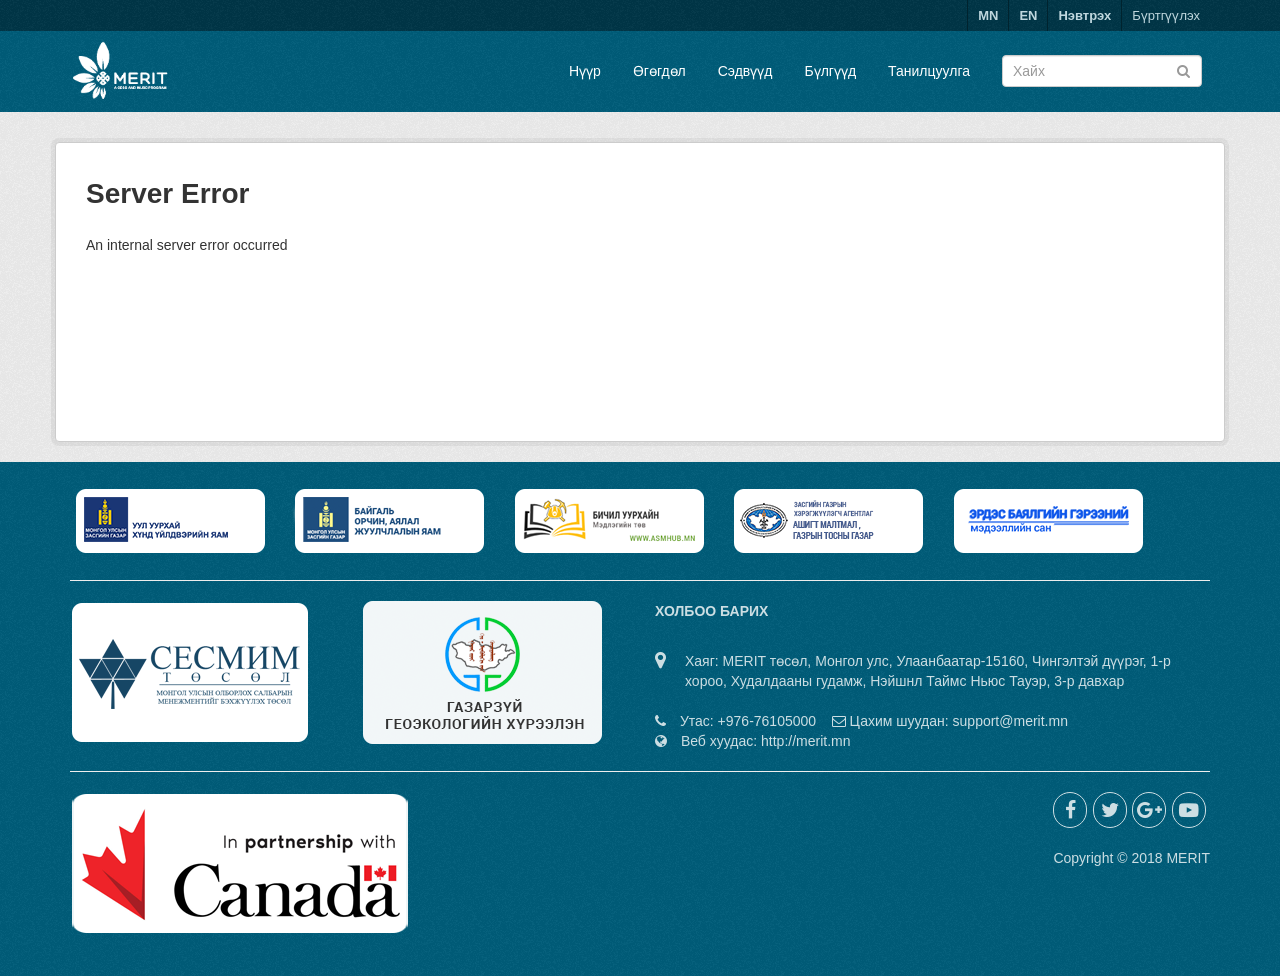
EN (1028, 15)
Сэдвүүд (745, 71)
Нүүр (585, 71)
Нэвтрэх (1084, 15)
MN (988, 15)
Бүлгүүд (830, 71)
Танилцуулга (929, 71)
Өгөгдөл (659, 71)
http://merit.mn (805, 741)
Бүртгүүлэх (1166, 15)
